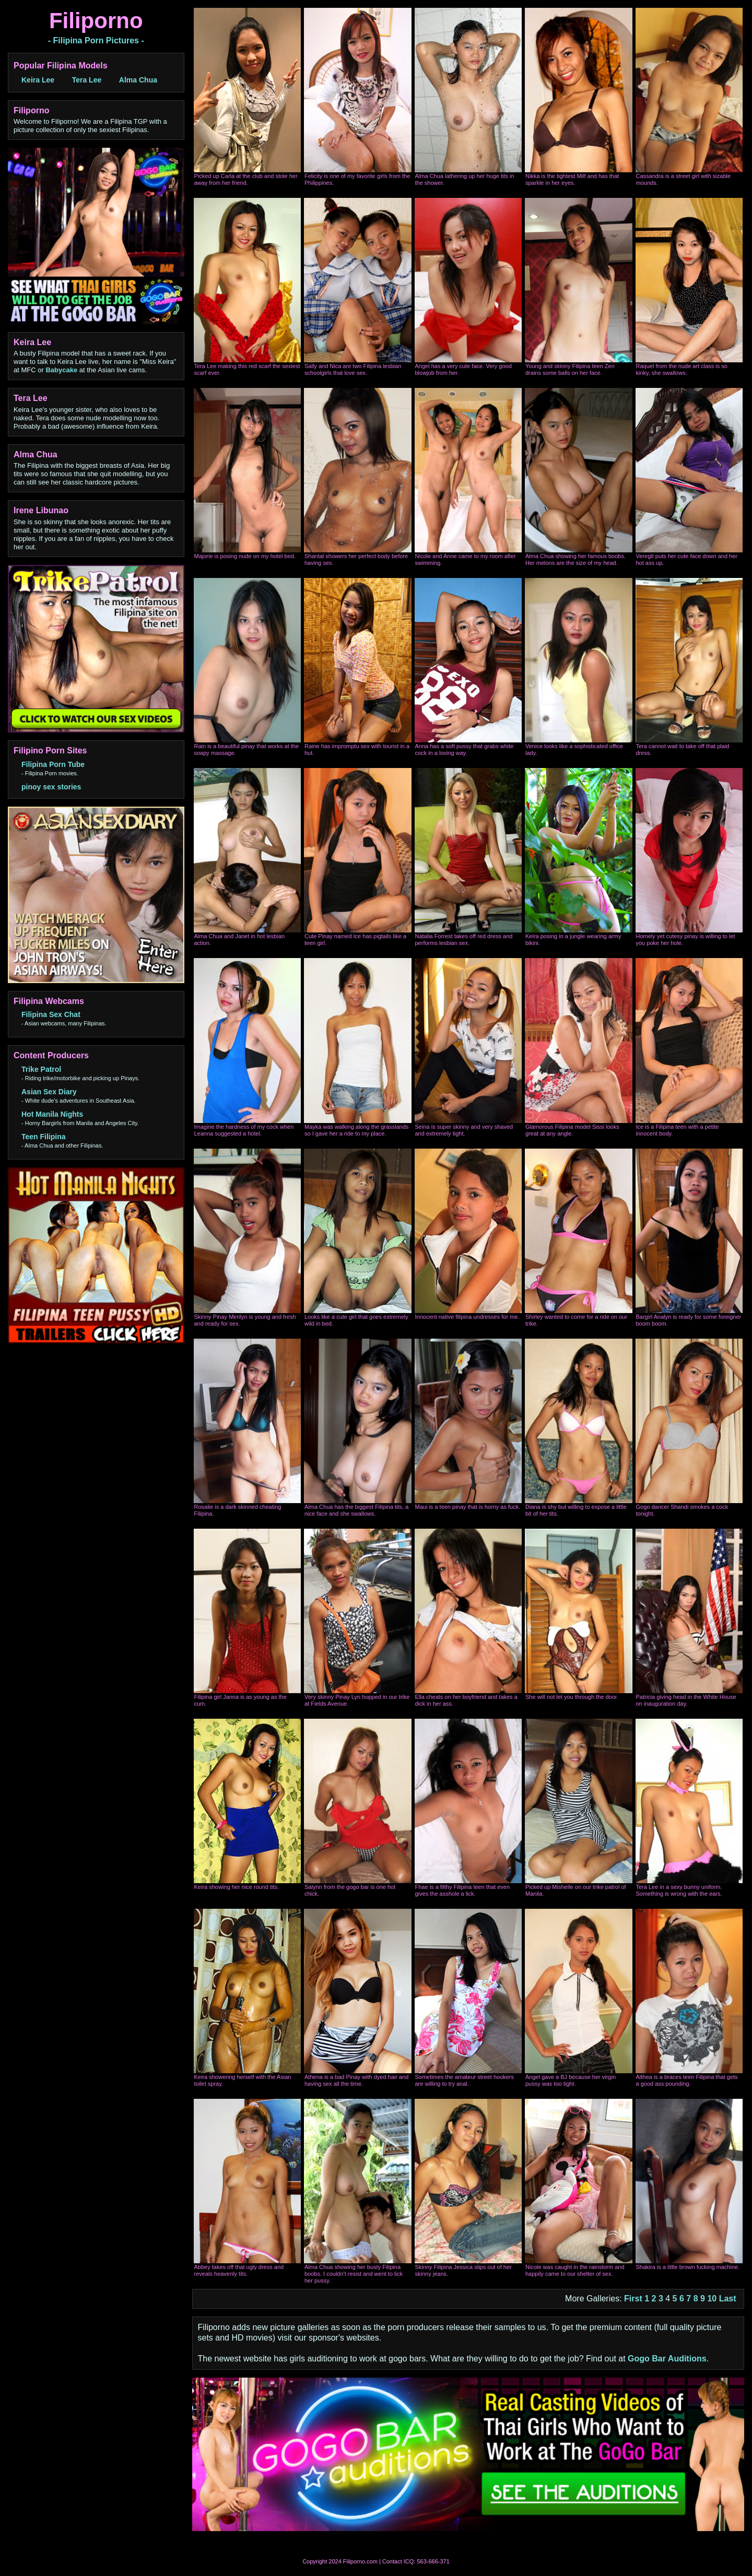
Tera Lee (87, 80)
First (633, 2298)
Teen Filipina (43, 1136)
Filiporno (96, 20)
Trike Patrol (41, 1069)
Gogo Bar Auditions (667, 2358)
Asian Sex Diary (49, 1092)
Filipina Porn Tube (53, 764)
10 (711, 2298)
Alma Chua (138, 80)
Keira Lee (37, 80)
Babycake (61, 370)
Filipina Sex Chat (50, 1014)
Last (727, 2298)
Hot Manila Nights (52, 1114)
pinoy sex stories (51, 787)
